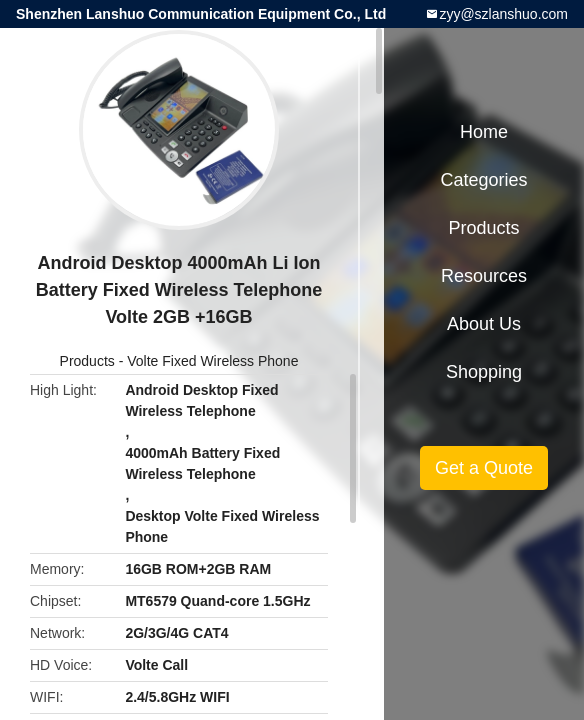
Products (87, 361)
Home (484, 132)
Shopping (484, 372)
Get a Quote (484, 468)
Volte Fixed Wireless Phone (212, 361)
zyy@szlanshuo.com (503, 14)
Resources (484, 276)
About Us (484, 324)
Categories (483, 180)
